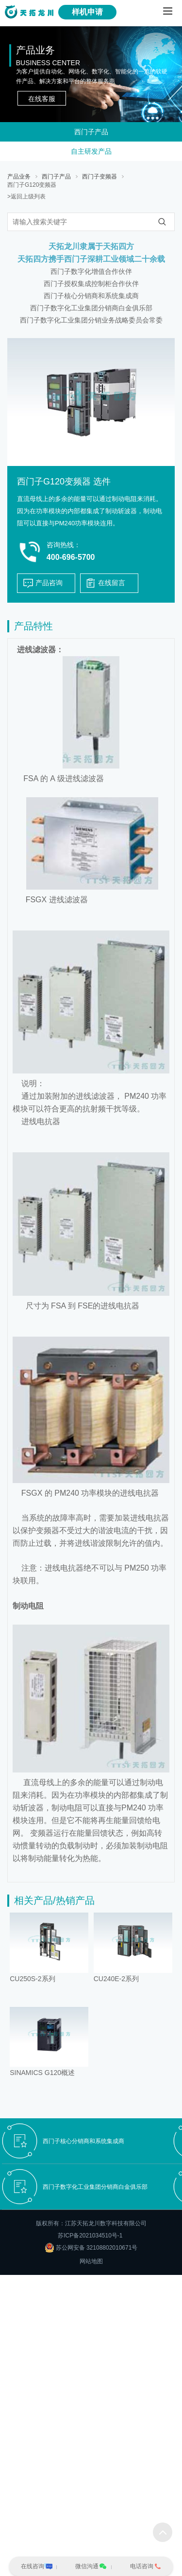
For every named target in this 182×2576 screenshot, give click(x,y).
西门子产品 (91, 132)
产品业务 (19, 176)
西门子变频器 (99, 176)
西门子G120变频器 (31, 184)
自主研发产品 (91, 151)
